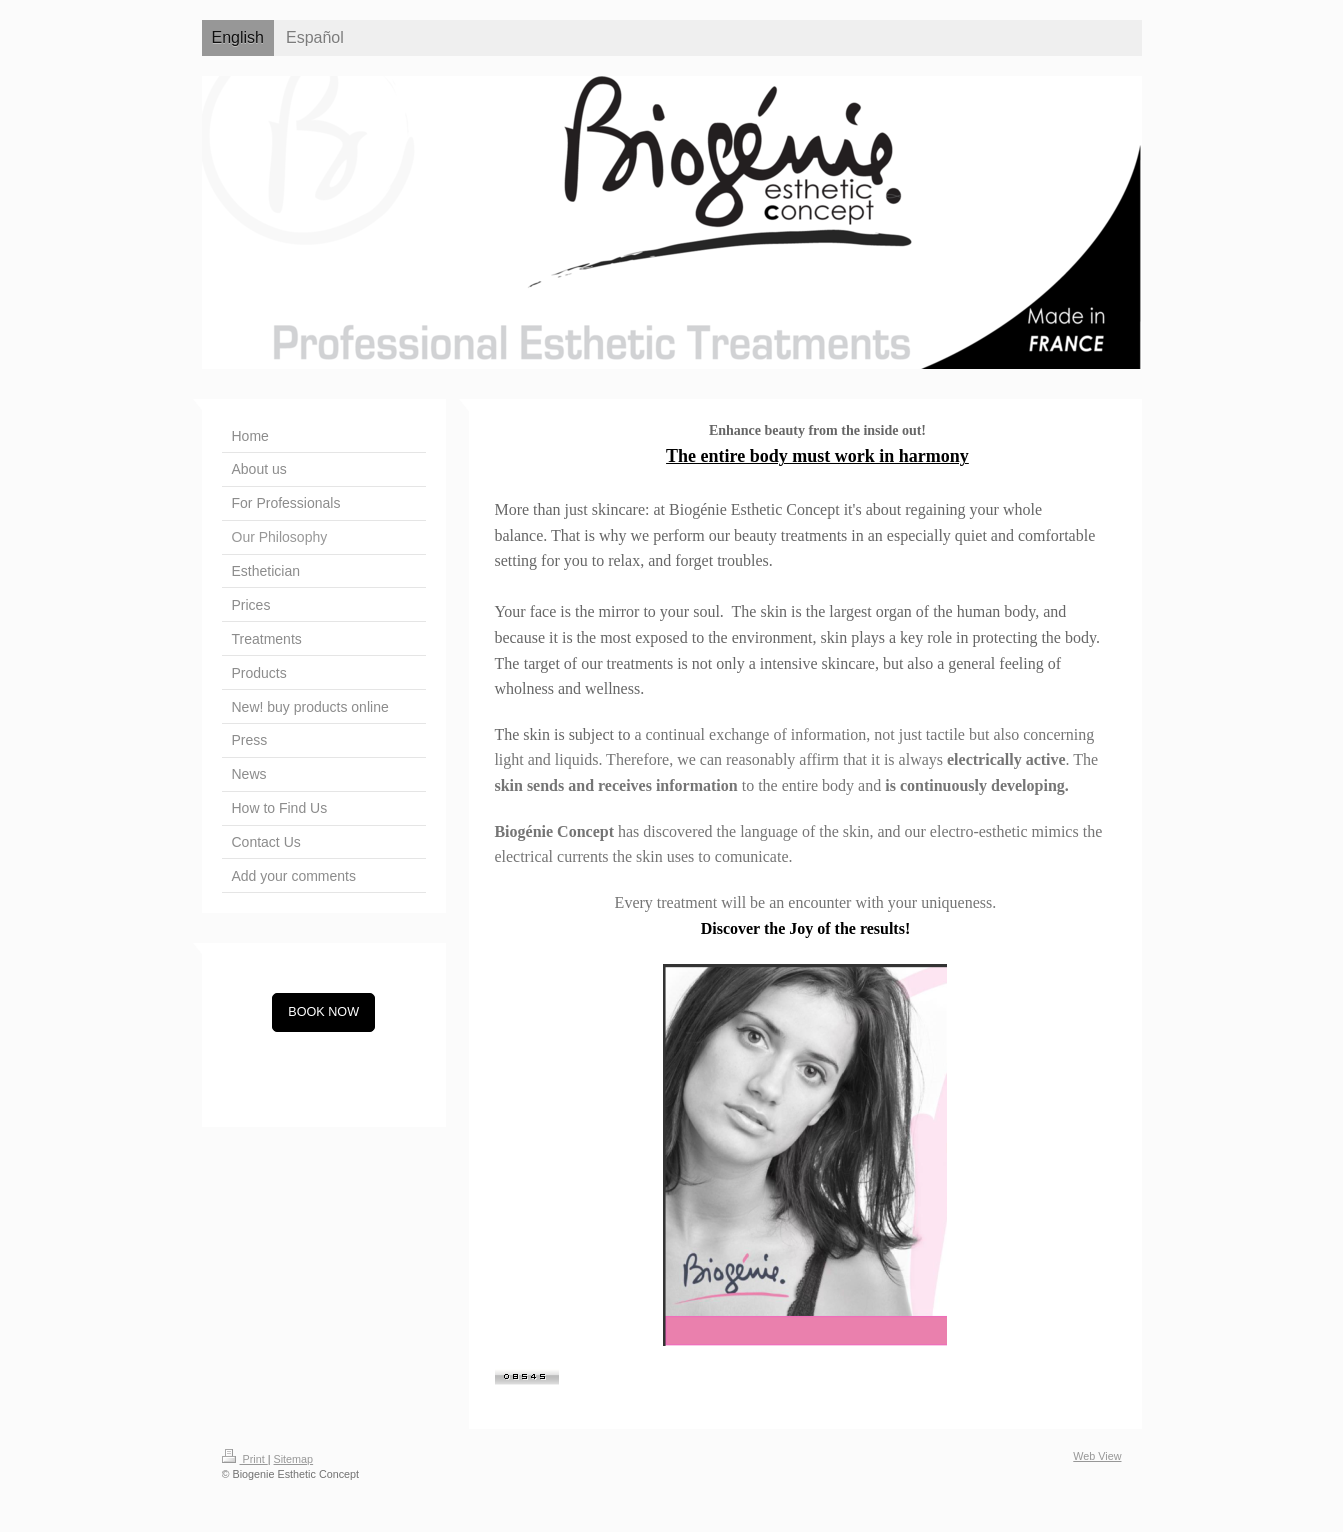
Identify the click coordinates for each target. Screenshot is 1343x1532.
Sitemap (294, 1459)
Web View (1097, 1456)
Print (245, 1459)
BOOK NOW (323, 1012)
